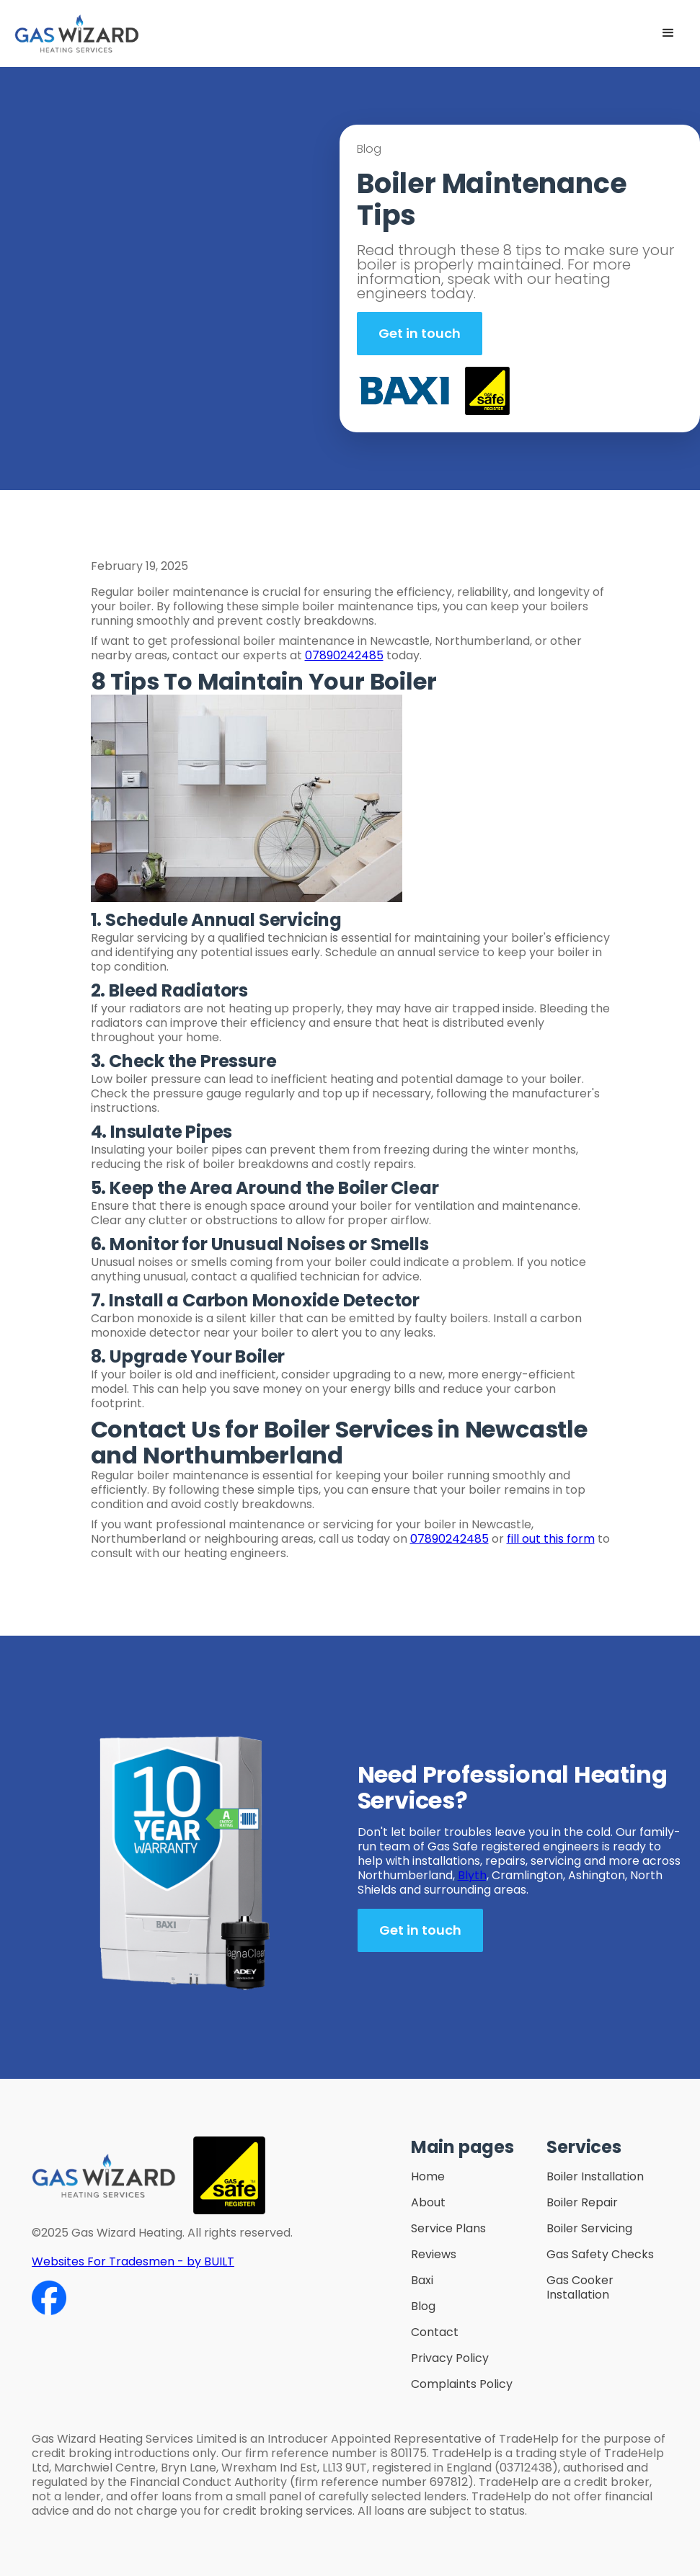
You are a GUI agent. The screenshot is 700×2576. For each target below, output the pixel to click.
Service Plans (448, 2228)
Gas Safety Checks (600, 2254)
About (428, 2203)
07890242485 (344, 655)
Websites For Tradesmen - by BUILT (133, 2261)
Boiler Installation (595, 2177)
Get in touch (419, 333)
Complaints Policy (462, 2384)
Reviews (433, 2254)
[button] (668, 33)
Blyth (472, 1875)
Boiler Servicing (589, 2228)
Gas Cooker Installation (579, 2287)
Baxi (422, 2280)
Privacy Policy (450, 2358)
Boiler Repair (582, 2203)
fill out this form (551, 1538)
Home (428, 2177)
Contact (434, 2332)
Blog (423, 2306)
